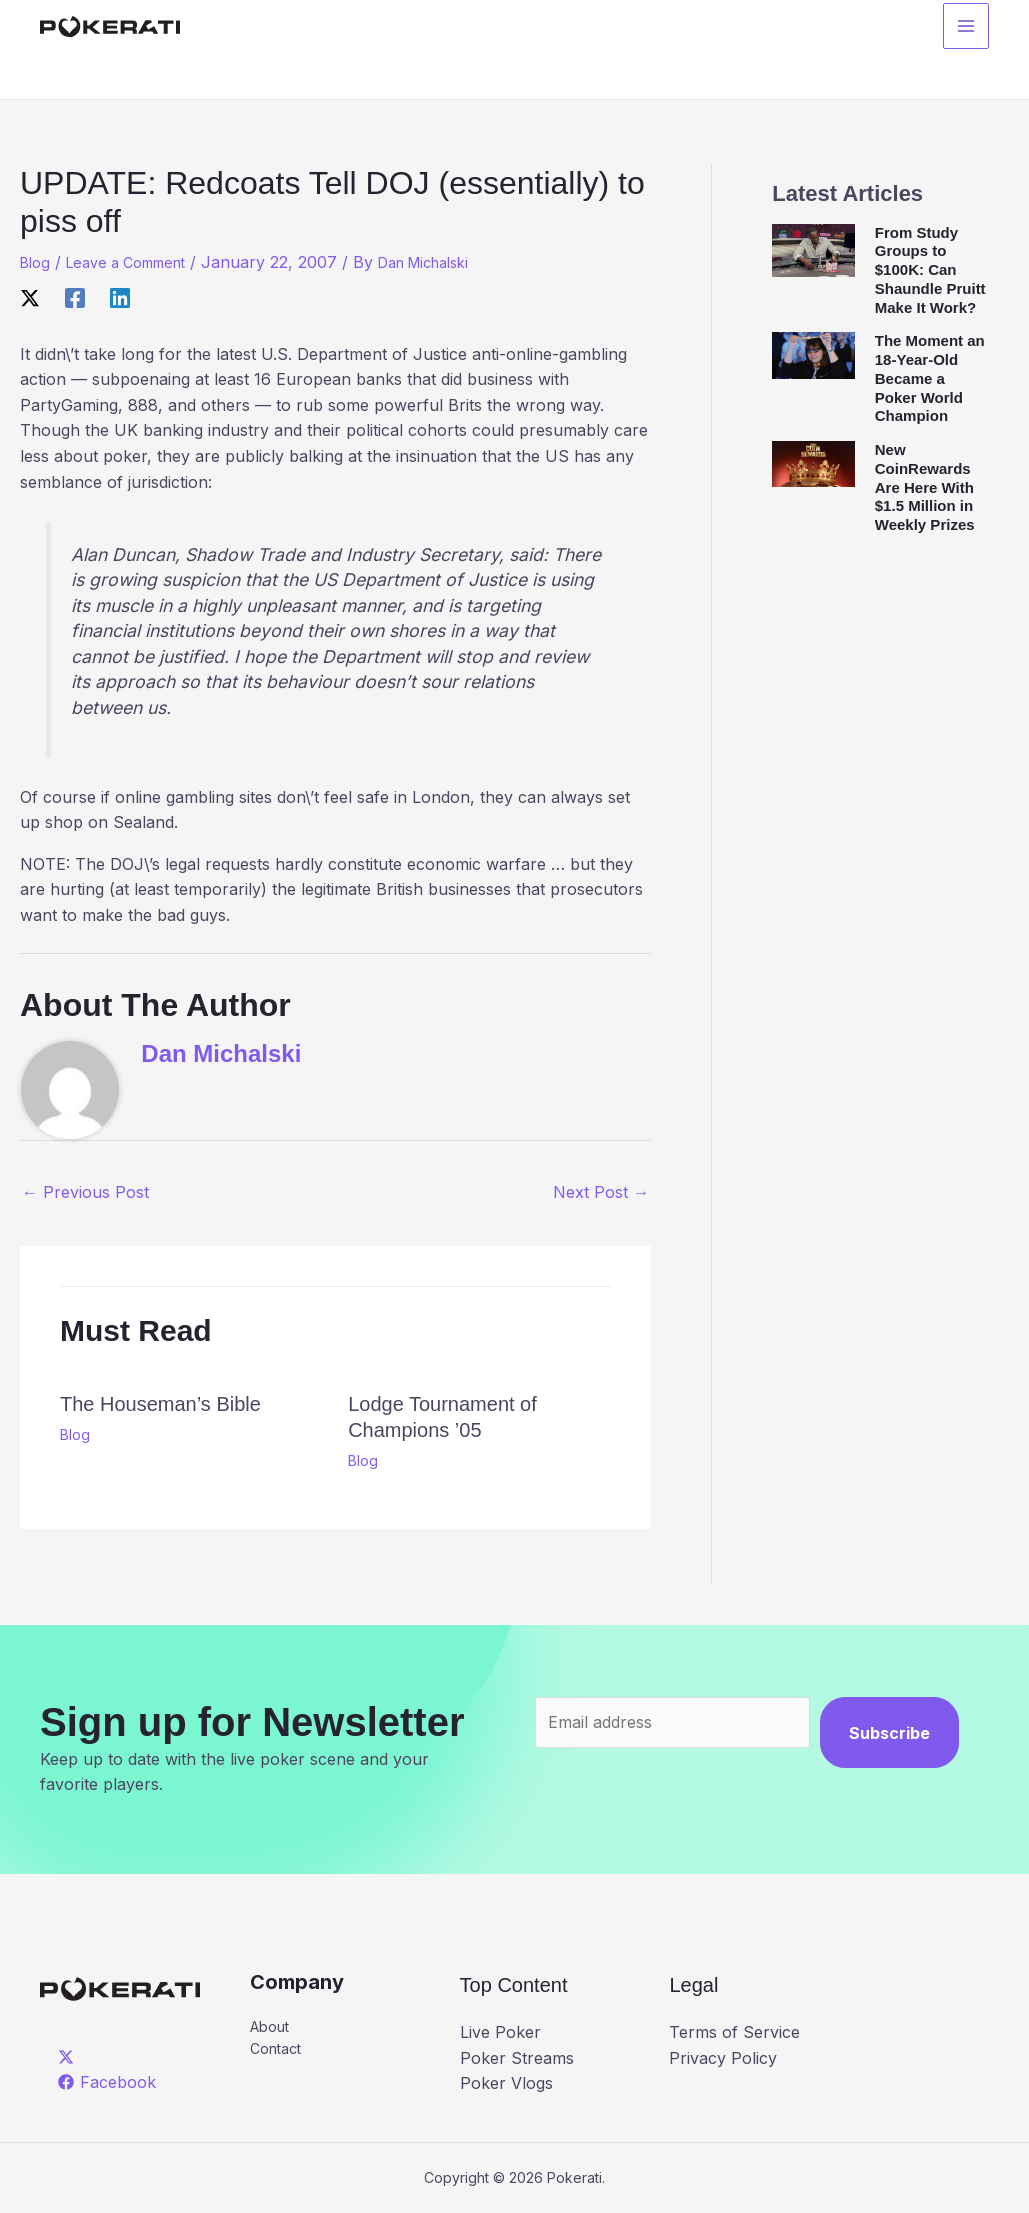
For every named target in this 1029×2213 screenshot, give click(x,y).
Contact (279, 2053)
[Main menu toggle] (966, 31)
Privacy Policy (723, 2058)
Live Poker (500, 2032)
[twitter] (69, 2057)
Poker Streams (517, 2058)
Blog (37, 262)
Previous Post (85, 1192)
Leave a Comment (138, 262)
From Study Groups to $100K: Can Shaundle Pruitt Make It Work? (930, 270)
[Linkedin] (120, 297)
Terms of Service (734, 2032)
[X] (30, 297)
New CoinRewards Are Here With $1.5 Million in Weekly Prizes (925, 487)
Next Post (601, 1192)
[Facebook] (75, 297)
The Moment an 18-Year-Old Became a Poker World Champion (930, 378)
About (273, 2028)
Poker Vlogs (506, 2083)
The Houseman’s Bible (160, 1404)
